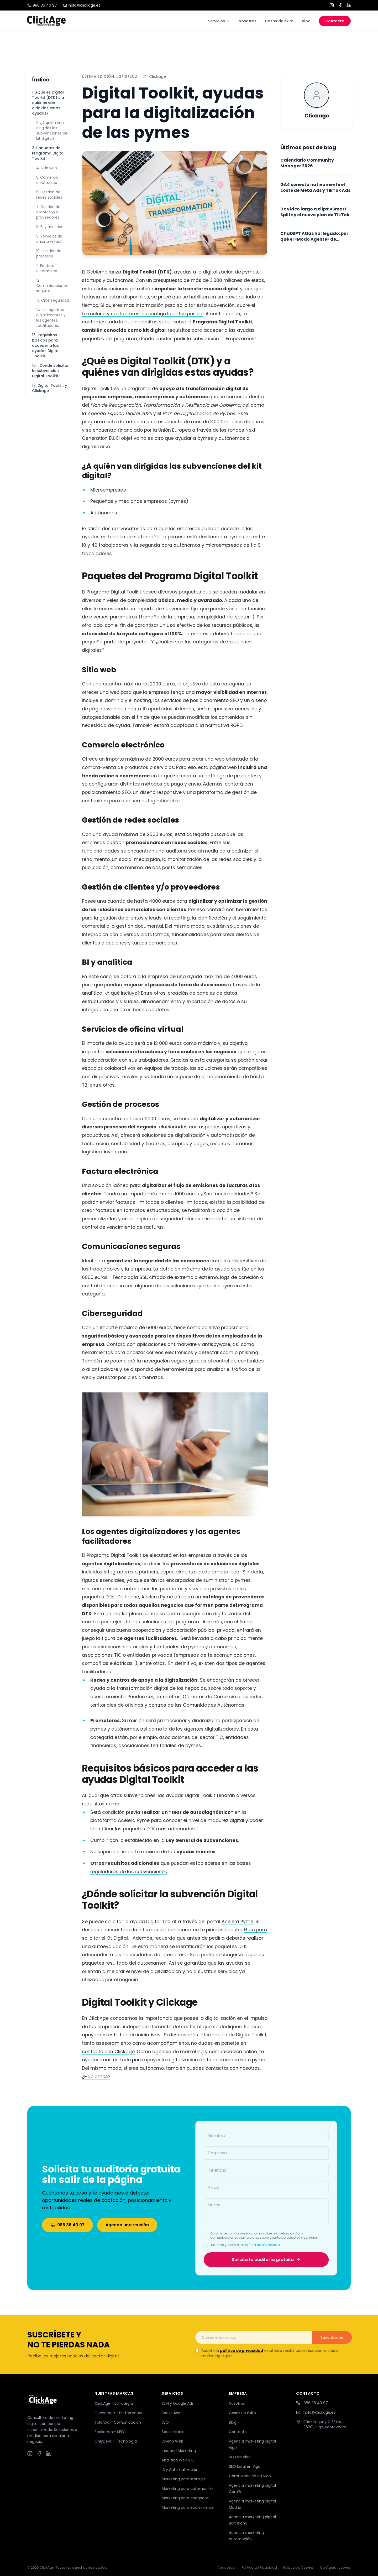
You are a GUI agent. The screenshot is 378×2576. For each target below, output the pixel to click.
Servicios (219, 21)
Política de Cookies (298, 2567)
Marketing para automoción (187, 2488)
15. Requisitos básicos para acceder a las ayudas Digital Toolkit (46, 345)
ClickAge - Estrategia (113, 2403)
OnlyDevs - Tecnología (115, 2441)
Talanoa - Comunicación (117, 2422)
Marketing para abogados (185, 2498)
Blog (306, 21)
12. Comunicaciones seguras (52, 285)
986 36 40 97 (42, 5)
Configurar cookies (335, 2567)
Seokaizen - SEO (109, 2431)
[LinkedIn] (348, 5)
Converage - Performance (119, 2412)
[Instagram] (332, 5)
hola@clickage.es (81, 5)
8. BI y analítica (50, 226)
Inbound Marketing (179, 2450)
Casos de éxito (279, 21)
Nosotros (247, 21)
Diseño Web (172, 2441)
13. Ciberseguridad (52, 300)
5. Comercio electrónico (47, 180)
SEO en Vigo (240, 2457)
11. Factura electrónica (46, 268)
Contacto (334, 21)
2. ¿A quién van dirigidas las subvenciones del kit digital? (52, 130)
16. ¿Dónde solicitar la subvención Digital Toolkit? (50, 371)
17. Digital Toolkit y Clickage (49, 388)
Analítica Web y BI (178, 2460)
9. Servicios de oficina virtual (49, 239)
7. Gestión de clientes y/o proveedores (48, 212)
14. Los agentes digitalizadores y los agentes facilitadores (51, 317)
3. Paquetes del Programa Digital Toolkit (48, 153)
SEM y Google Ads (178, 2403)
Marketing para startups (184, 2479)
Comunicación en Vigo (250, 2476)
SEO (165, 2422)
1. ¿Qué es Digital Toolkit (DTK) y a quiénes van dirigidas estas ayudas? (48, 103)
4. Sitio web (46, 168)
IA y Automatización (180, 2469)
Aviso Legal (226, 2567)
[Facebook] (340, 5)
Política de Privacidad (259, 2567)
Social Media (173, 2431)
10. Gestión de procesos (48, 253)
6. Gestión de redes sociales (49, 194)
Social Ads (171, 2412)
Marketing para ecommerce (188, 2507)
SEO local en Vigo (244, 2466)
